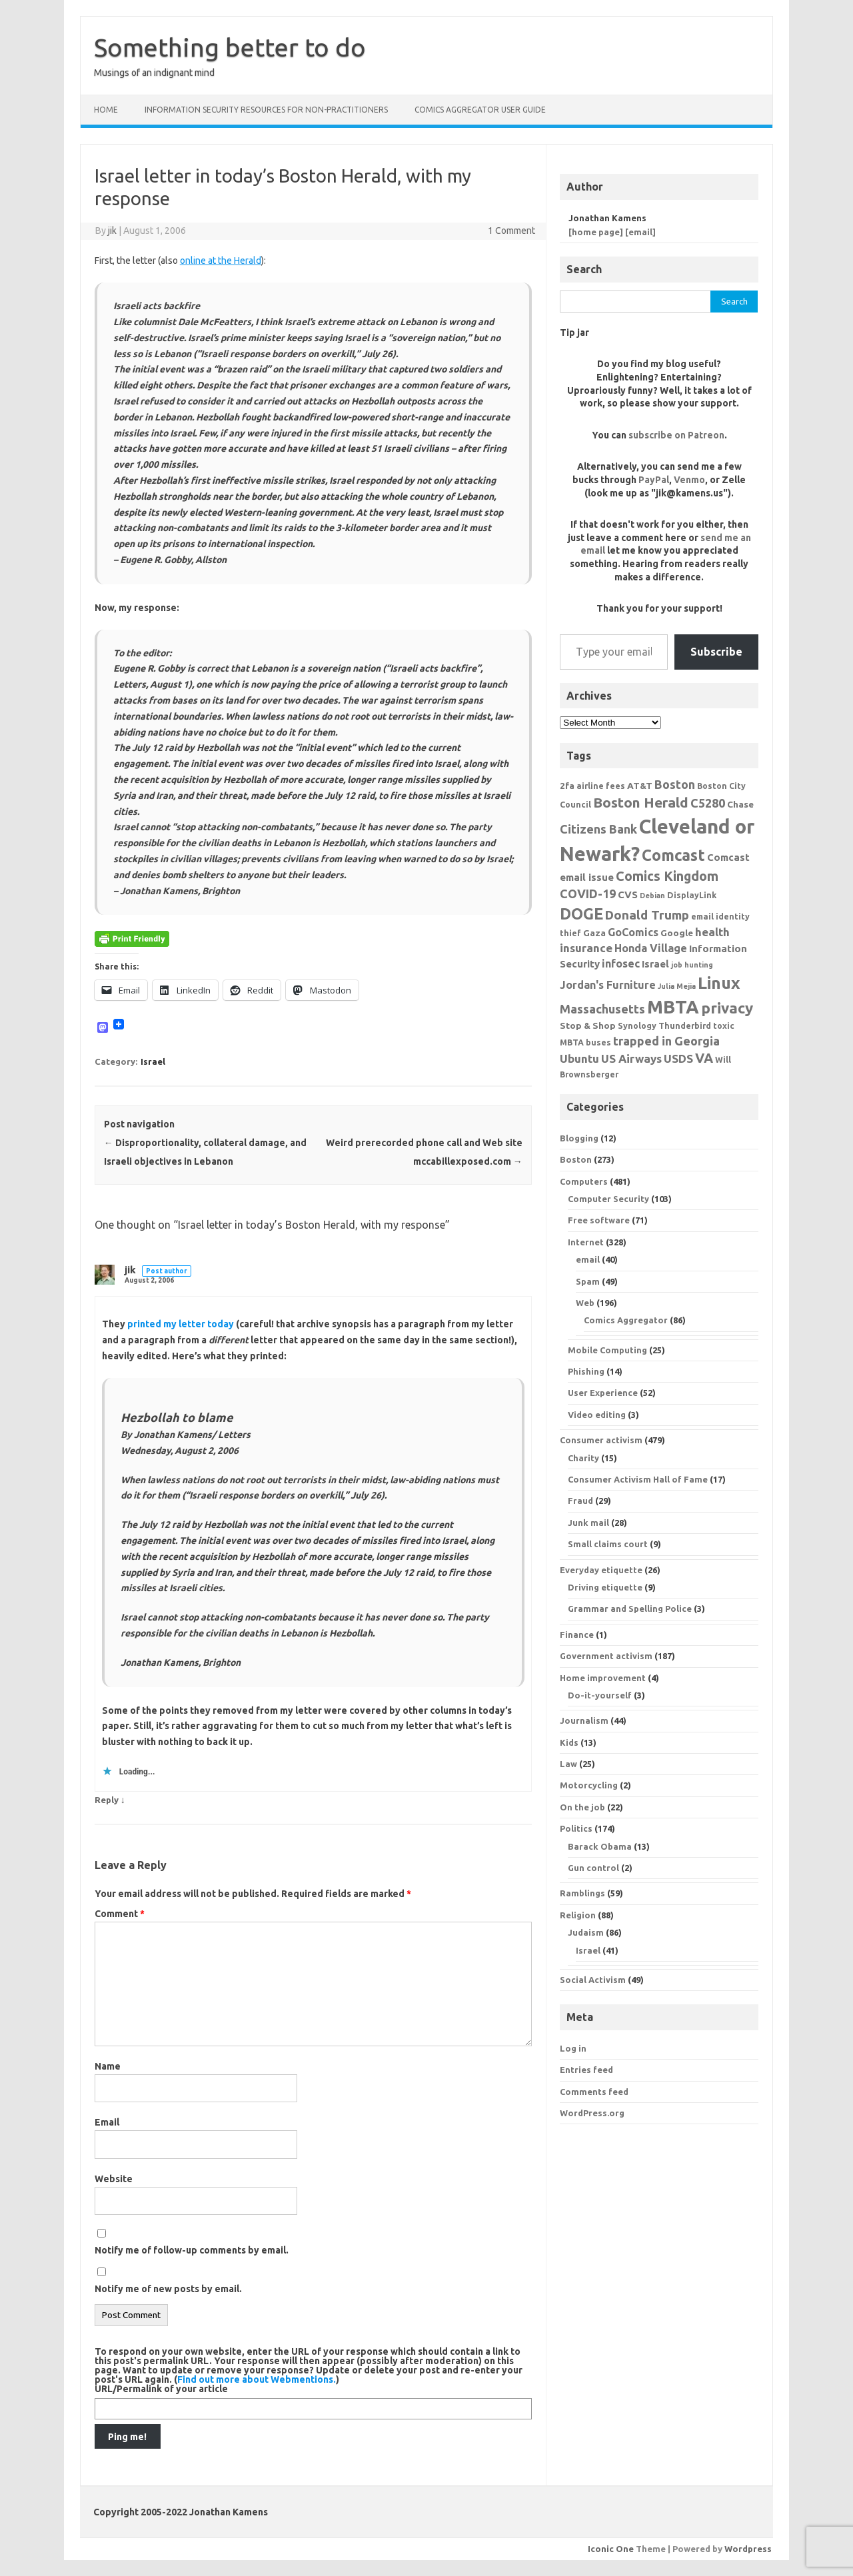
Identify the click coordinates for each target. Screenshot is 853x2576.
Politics (576, 1828)
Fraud (580, 1500)
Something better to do (230, 47)
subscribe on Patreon (676, 435)
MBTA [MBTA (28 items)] (673, 1007)
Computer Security (608, 1198)
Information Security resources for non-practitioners (266, 109)
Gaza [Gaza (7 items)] (594, 933)
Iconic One (611, 2548)
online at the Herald (220, 260)
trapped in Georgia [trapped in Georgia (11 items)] (666, 1040)
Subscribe (716, 652)
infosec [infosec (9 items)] (621, 963)
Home (106, 109)
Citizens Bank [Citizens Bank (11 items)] (598, 829)
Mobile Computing (607, 1350)
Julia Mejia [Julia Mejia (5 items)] (677, 986)
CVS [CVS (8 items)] (628, 894)
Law (568, 1763)
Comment (120, 1913)
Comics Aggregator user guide (480, 109)
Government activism (606, 1655)
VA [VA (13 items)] (704, 1058)
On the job (582, 1807)
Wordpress (748, 2548)
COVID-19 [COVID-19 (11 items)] (588, 893)
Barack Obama (600, 1846)
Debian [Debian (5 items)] (652, 896)
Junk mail (588, 1522)
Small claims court (608, 1544)
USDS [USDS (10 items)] (678, 1058)
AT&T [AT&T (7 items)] (639, 785)
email (588, 1259)
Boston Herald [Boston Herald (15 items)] (640, 802)
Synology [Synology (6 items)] (637, 1025)
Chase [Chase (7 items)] (740, 804)
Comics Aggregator (626, 1320)
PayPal (653, 479)
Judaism (586, 1932)
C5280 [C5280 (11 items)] (707, 803)
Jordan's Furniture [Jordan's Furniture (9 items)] (608, 985)
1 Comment (511, 230)
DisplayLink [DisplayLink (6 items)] (691, 895)
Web (585, 1302)
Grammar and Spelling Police (630, 1608)
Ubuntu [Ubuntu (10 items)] (579, 1058)
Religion (578, 1915)
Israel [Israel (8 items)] (655, 963)
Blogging (579, 1138)
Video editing (597, 1414)
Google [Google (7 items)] (676, 933)
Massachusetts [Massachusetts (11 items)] (602, 1008)
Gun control (593, 1867)
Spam (588, 1281)
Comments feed (594, 2091)
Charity (583, 1458)
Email (107, 2122)
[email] (640, 232)
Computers (584, 1181)
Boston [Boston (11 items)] (674, 784)
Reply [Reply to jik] (107, 1799)
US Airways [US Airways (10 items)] (631, 1058)
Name (108, 2066)
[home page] (595, 232)
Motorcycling (589, 1785)
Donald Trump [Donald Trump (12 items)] (647, 915)
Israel (153, 1061)
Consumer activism (601, 1440)
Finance (577, 1634)
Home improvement (603, 1677)
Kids (569, 1742)
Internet (586, 1242)
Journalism (584, 1720)
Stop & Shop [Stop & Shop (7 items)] (588, 1025)
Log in (573, 2048)
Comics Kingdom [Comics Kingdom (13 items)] (667, 876)
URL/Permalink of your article (161, 2388)
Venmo (689, 479)
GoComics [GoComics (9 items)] (633, 932)
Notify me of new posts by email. (168, 2288)
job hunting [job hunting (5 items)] (692, 965)
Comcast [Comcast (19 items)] (673, 855)
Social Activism (593, 1979)
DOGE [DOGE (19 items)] (581, 913)
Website (114, 2179)
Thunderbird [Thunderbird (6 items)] (684, 1025)
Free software (599, 1220)
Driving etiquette (605, 1587)
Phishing (586, 1371)
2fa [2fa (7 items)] (567, 785)
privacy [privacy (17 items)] (727, 1007)
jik (112, 230)
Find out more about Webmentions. (256, 2379)
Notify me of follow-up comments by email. (192, 2250)
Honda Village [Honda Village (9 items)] (650, 948)
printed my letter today (180, 1324)
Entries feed (586, 2069)
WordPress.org (592, 2113)
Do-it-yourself (600, 1695)
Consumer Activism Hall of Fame (638, 1479)
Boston (576, 1159)
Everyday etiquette (601, 1570)
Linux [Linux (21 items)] (719, 982)
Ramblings (582, 1893)
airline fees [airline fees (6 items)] (600, 785)
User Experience (603, 1392)
